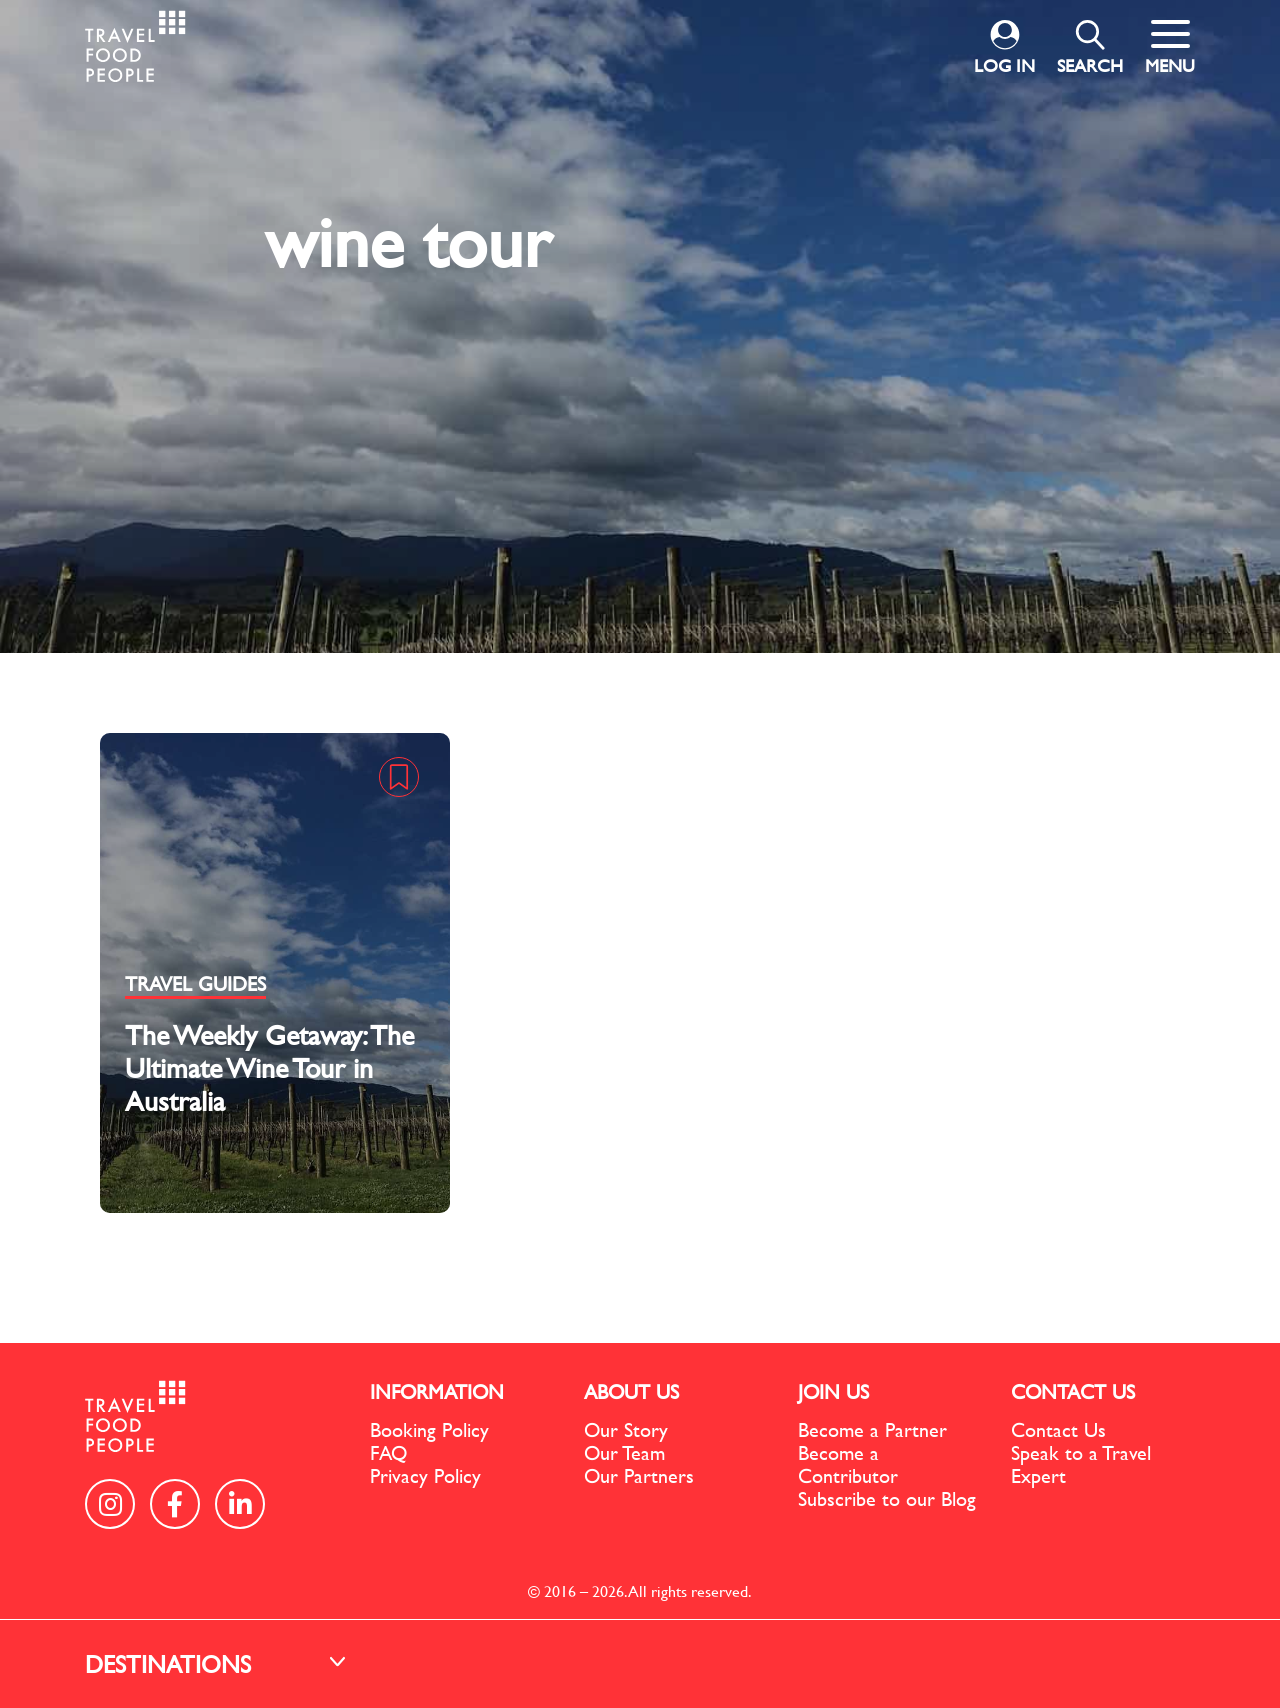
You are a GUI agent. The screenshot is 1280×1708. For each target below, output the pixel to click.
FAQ (388, 1452)
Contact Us (1058, 1429)
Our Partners (639, 1475)
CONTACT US (1073, 1391)
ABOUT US (631, 1391)
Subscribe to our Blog (887, 1498)
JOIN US (833, 1391)
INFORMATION (437, 1391)
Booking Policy (429, 1429)
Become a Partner (872, 1429)
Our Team (624, 1452)
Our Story (626, 1429)
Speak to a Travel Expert (1081, 1464)
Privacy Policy (425, 1475)
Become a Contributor (848, 1464)
